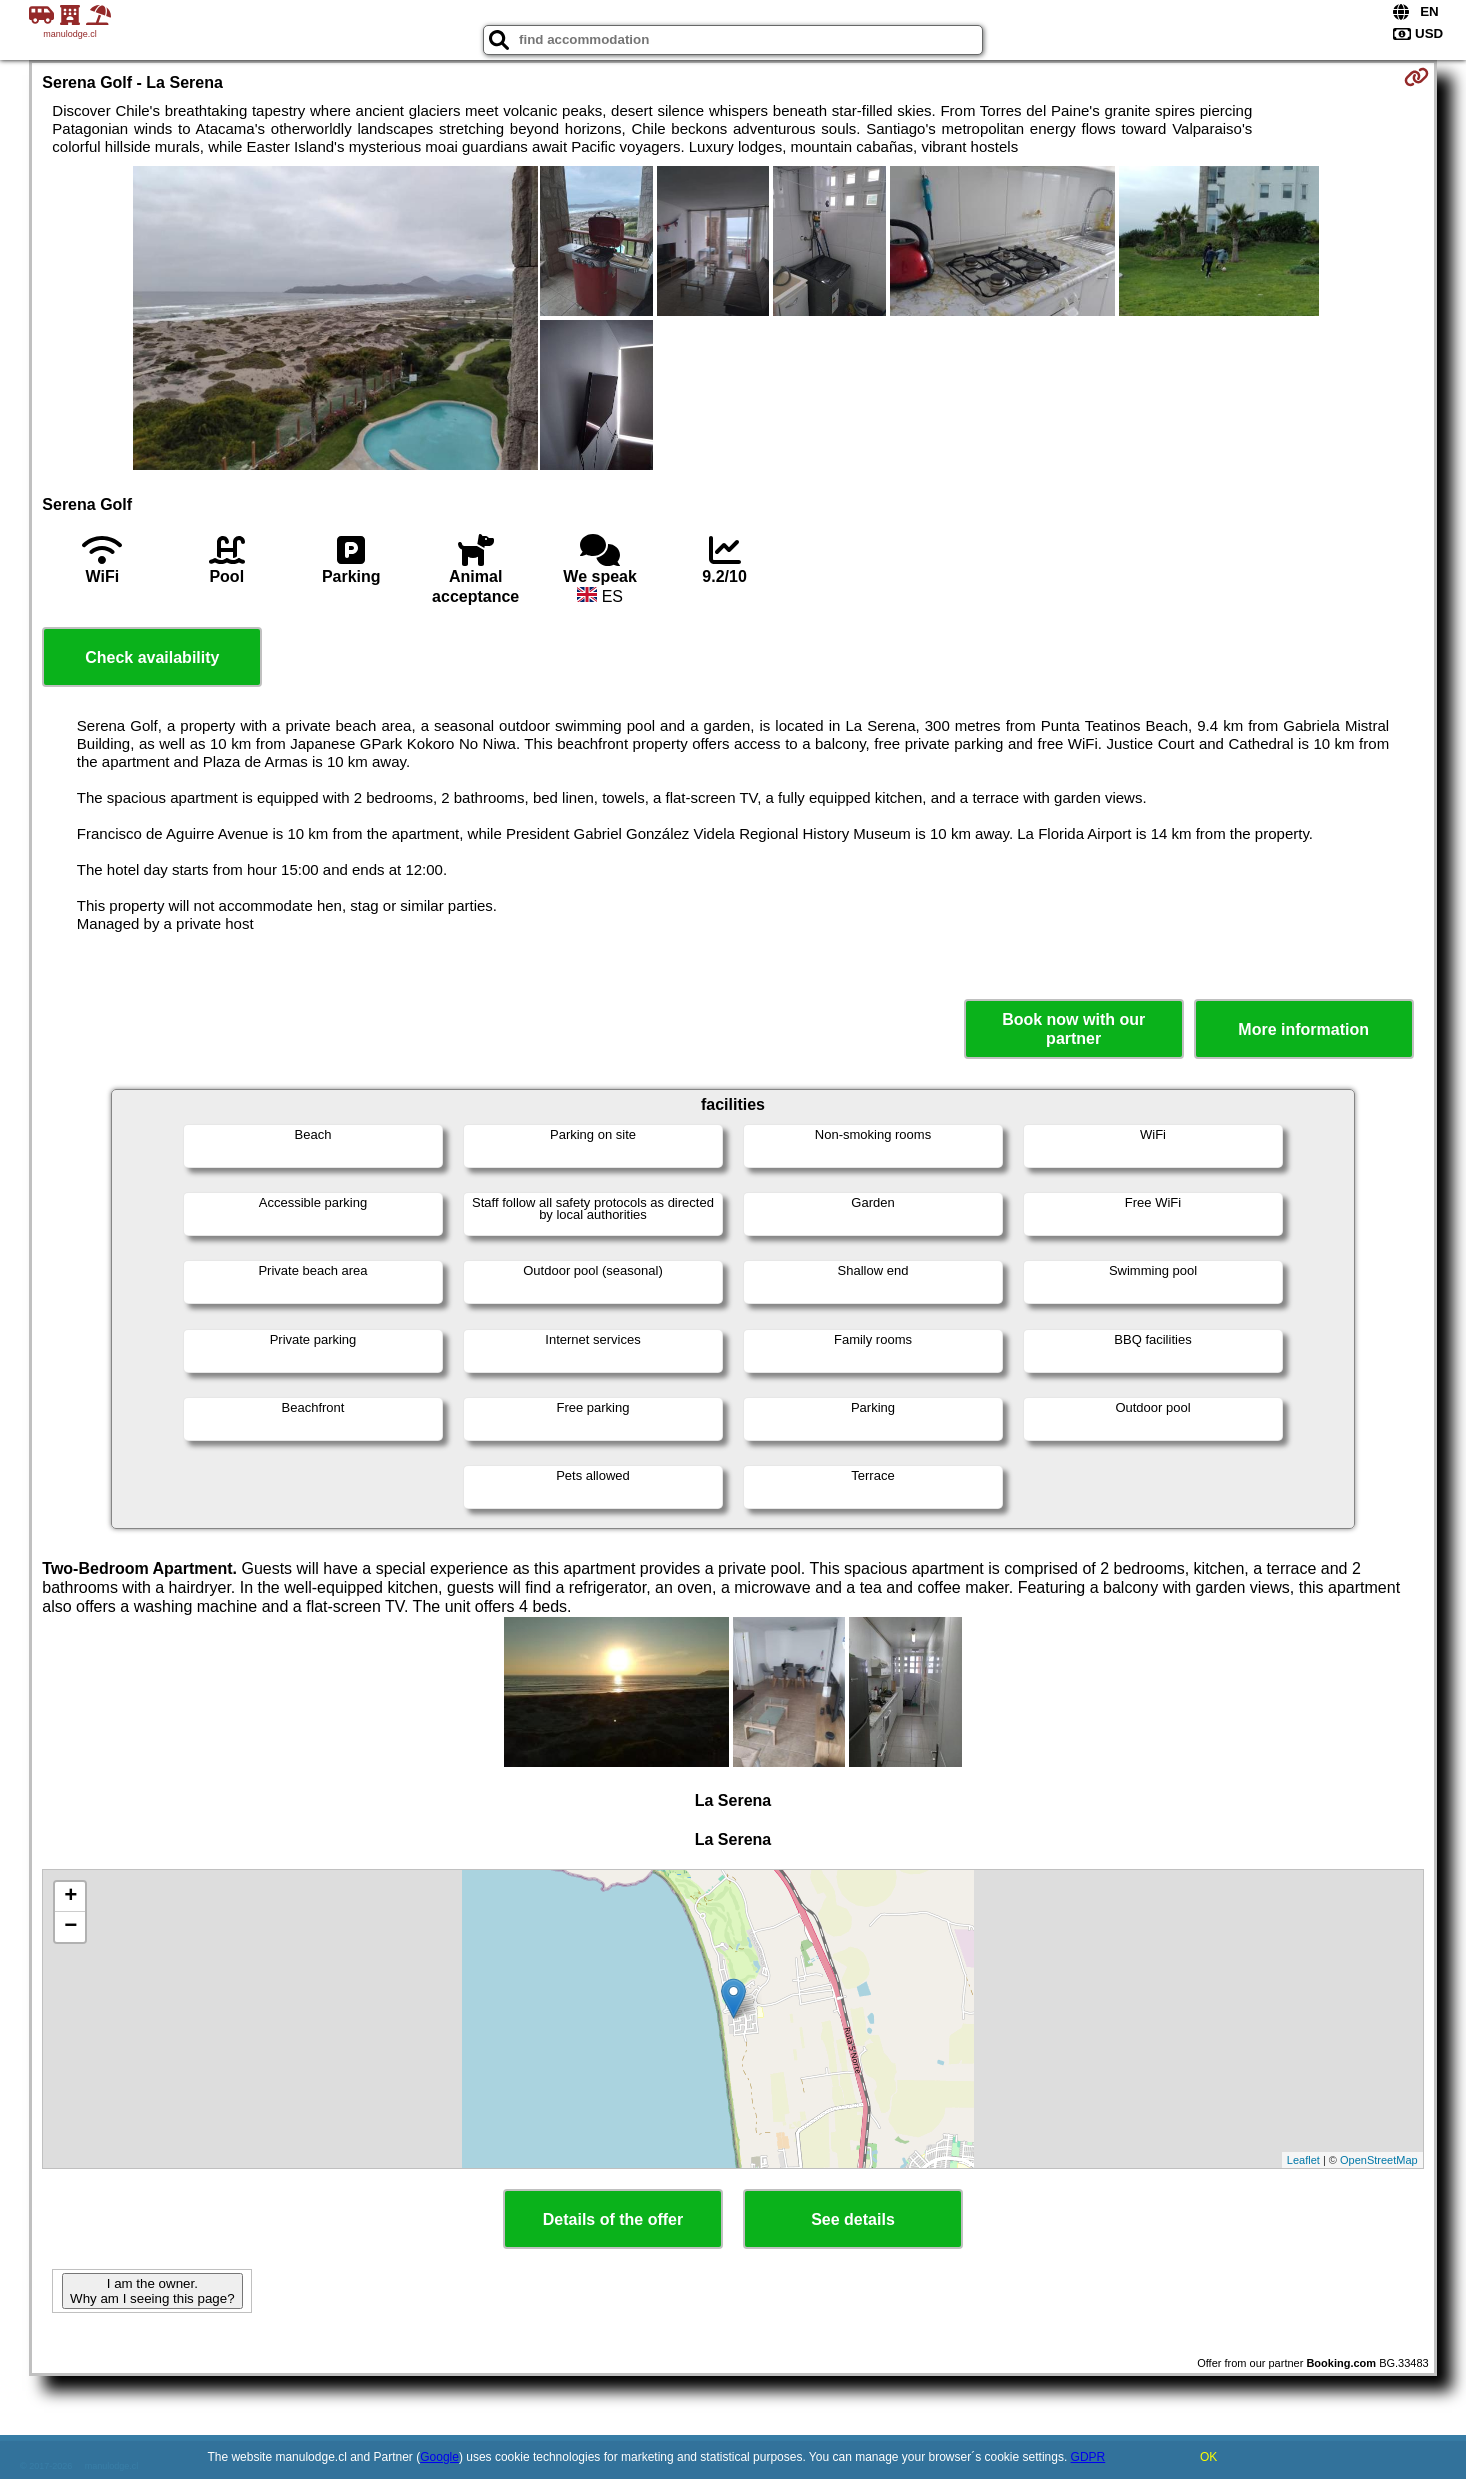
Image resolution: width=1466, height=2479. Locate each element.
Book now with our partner (1073, 1029)
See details (853, 2219)
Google (439, 2457)
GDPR (1088, 2457)
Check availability (152, 657)
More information (1303, 1029)
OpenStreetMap (1379, 2160)
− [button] (70, 1927)
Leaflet (1303, 2160)
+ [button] (70, 1897)
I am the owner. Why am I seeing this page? (152, 2291)
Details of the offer (613, 2219)
